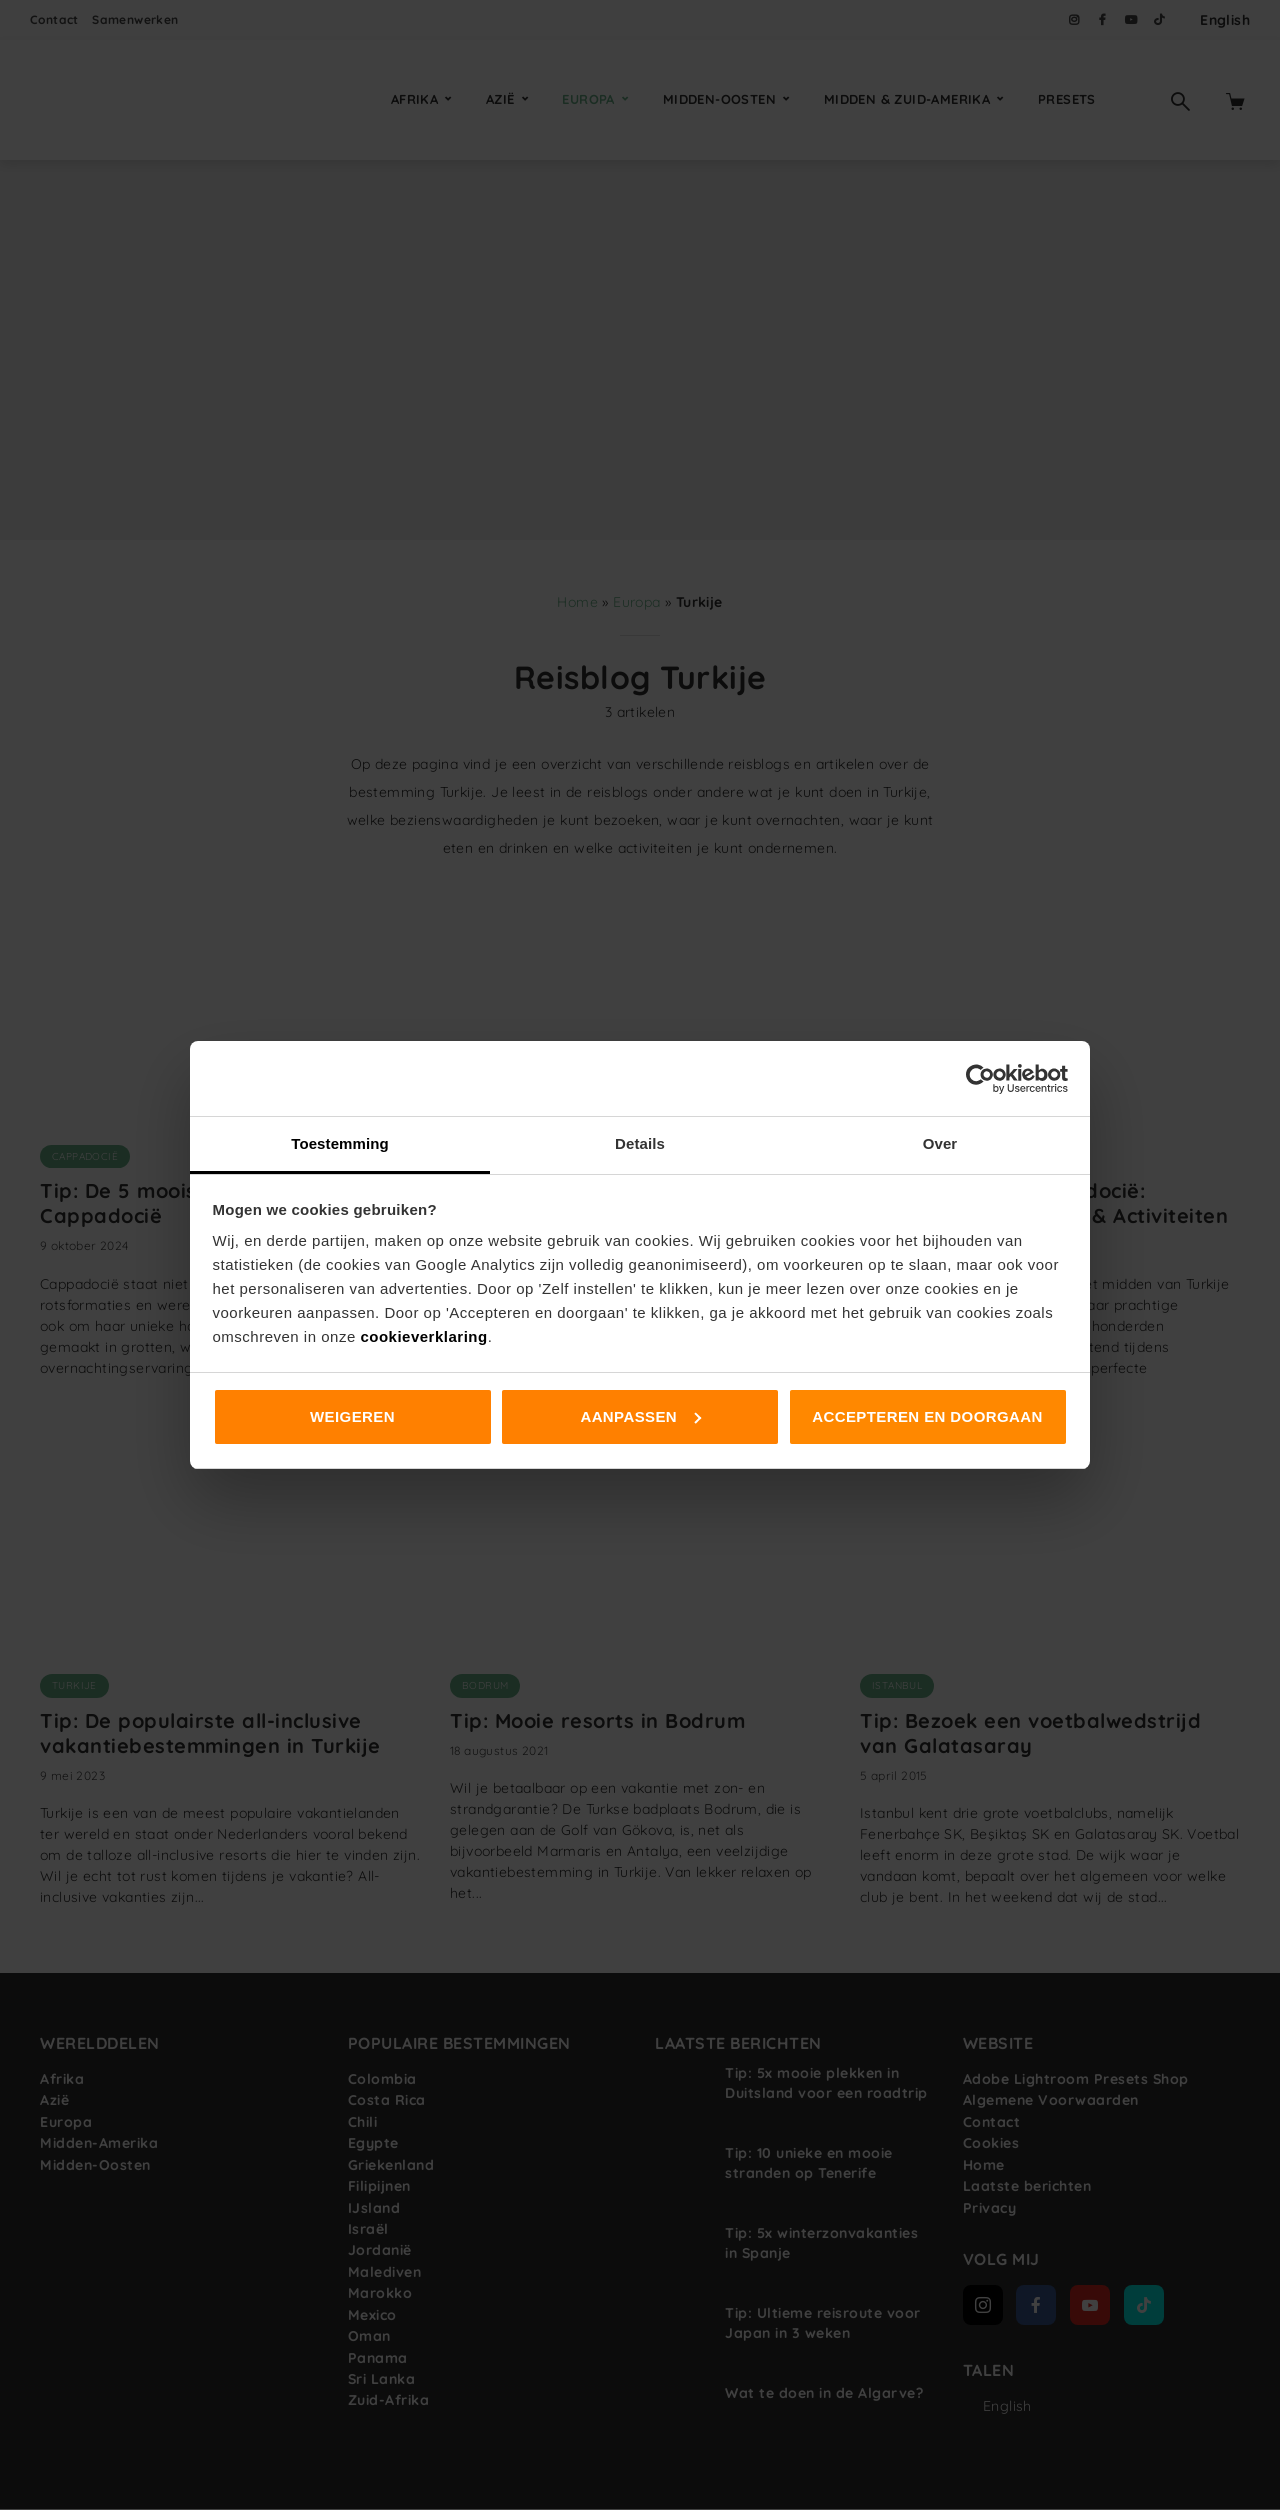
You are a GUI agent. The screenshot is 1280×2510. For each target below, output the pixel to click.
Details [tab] (640, 1143)
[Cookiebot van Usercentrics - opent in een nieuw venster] (980, 1079)
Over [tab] (940, 1143)
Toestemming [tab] (340, 1143)
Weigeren (352, 1416)
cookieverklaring (423, 1336)
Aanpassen (640, 1416)
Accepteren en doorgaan (927, 1416)
